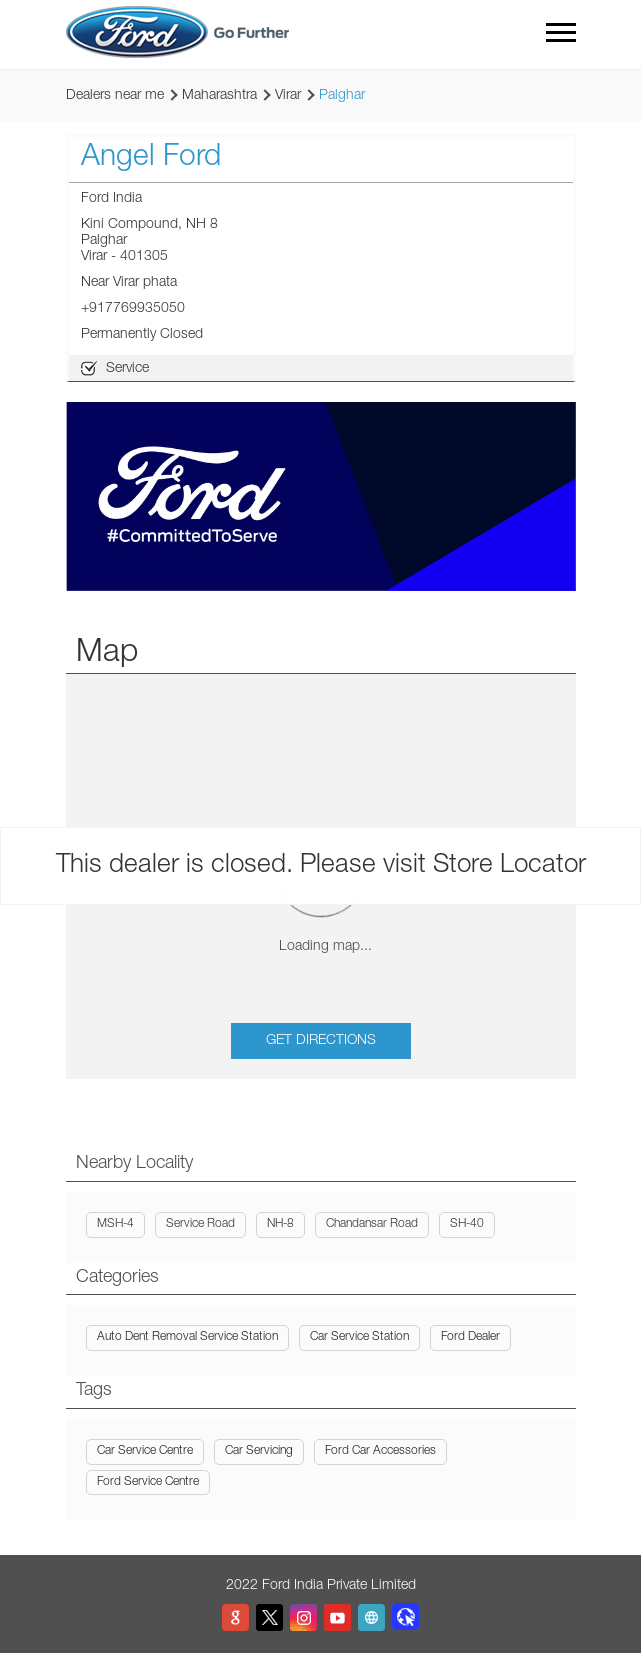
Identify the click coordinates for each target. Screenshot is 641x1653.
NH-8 (280, 1224)
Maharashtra (219, 96)
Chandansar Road (372, 1224)
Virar (288, 96)
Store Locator (509, 866)
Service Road (200, 1224)
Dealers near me (115, 96)
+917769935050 (133, 309)
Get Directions (321, 1041)
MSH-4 (115, 1224)
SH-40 (467, 1224)
